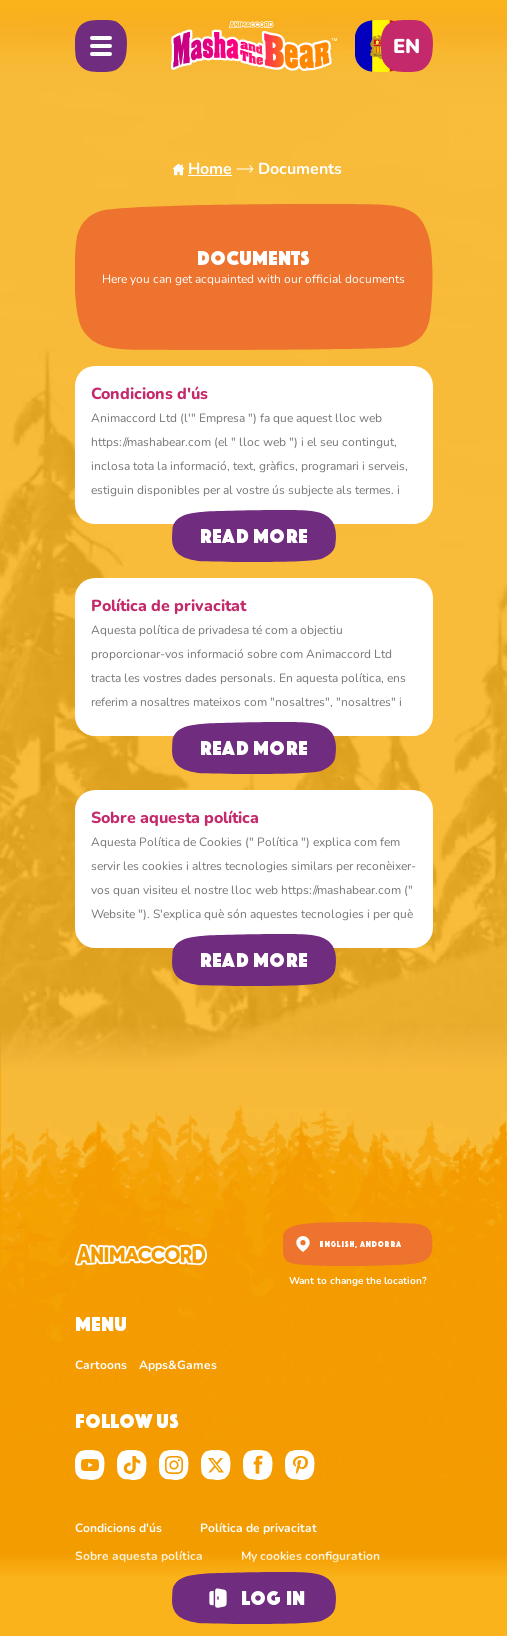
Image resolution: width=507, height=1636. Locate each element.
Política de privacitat (260, 1528)
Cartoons (101, 1365)
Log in (253, 1598)
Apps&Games (178, 1365)
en (406, 46)
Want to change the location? (358, 1281)
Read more (253, 536)
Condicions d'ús (120, 1528)
